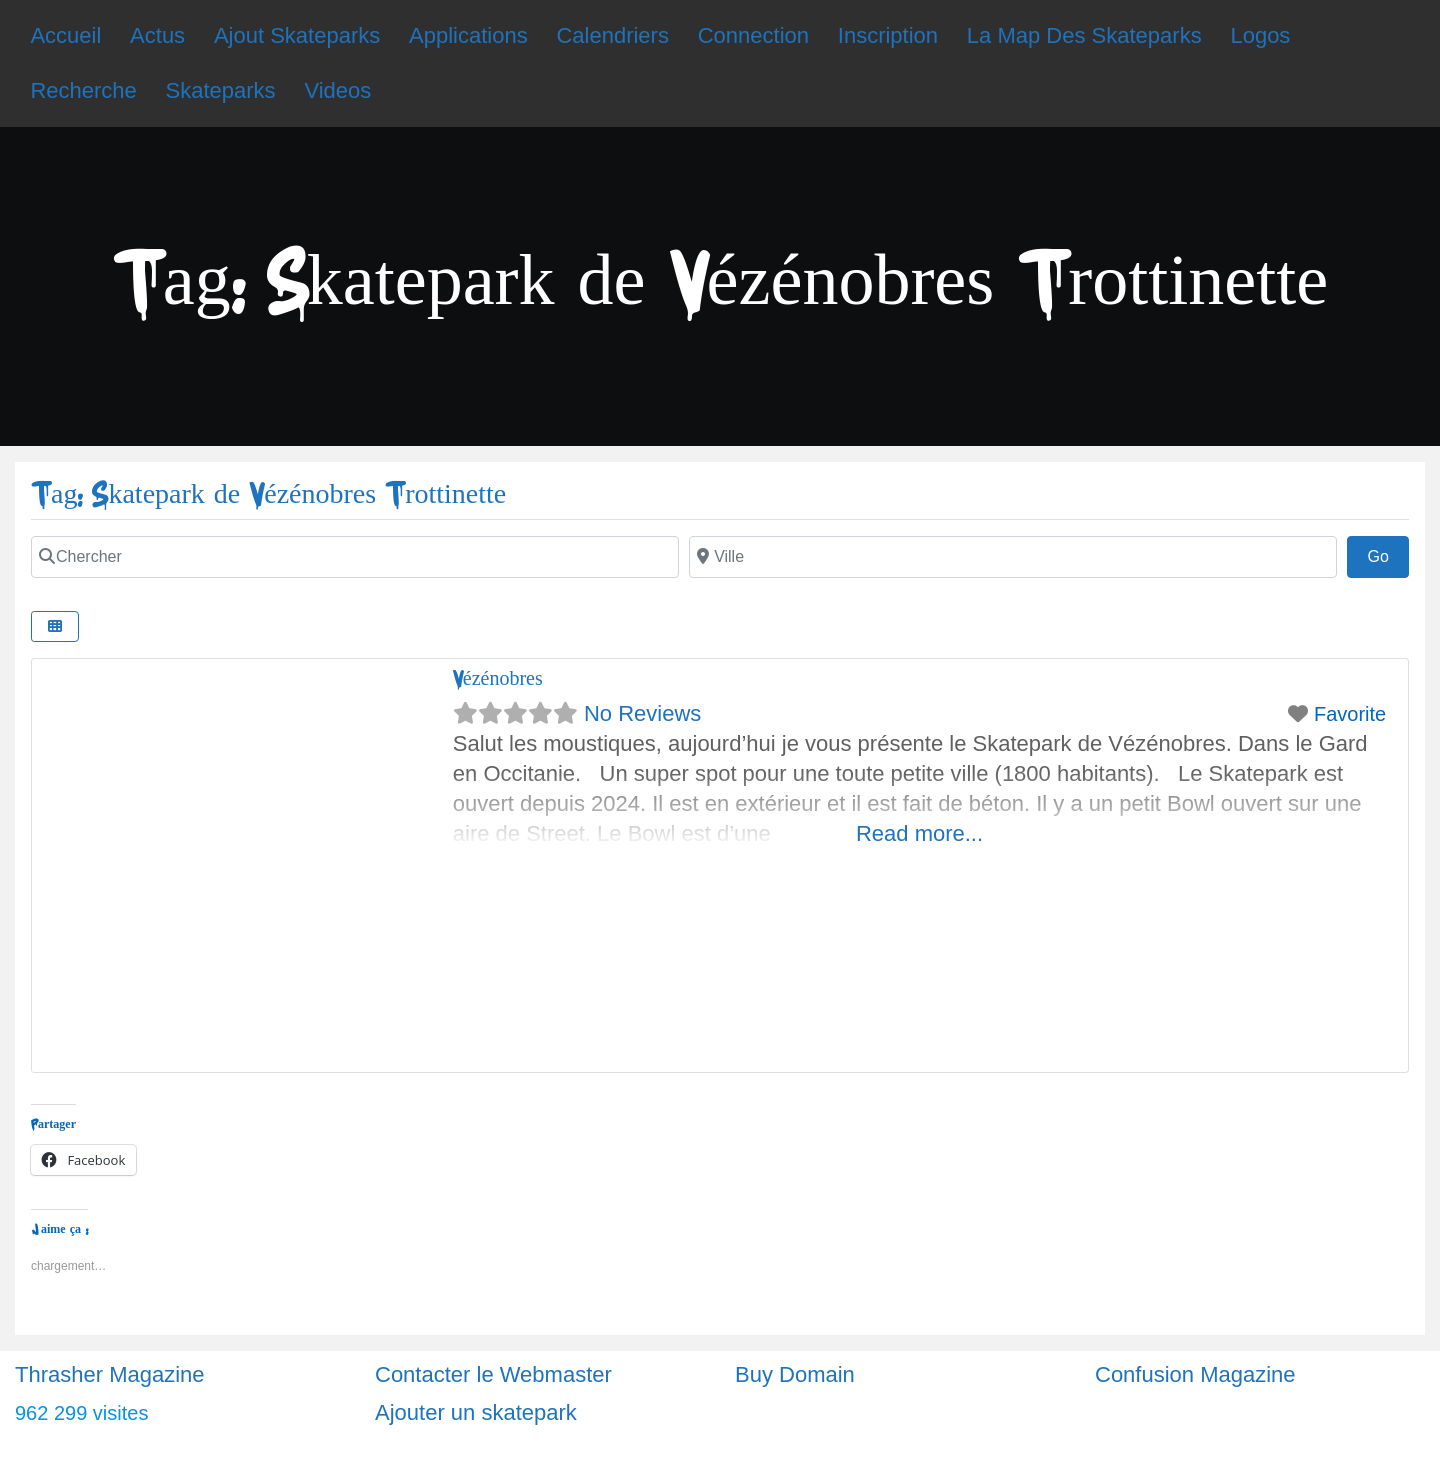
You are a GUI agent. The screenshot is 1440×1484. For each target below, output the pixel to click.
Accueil (65, 35)
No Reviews (642, 713)
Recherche (83, 90)
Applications (468, 35)
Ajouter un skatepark (476, 1412)
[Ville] (1013, 557)
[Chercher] (355, 557)
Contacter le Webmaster (493, 1374)
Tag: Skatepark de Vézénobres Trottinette (268, 494)
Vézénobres (498, 678)
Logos (1260, 35)
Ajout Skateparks (297, 35)
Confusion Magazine (1195, 1374)
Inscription (888, 35)
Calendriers (612, 35)
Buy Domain (795, 1374)
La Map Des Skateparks (1084, 35)
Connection (753, 35)
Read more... (919, 833)
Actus (157, 35)
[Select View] (55, 626)
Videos (337, 90)
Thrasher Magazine (110, 1374)
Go (1388, 554)
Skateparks (221, 90)
